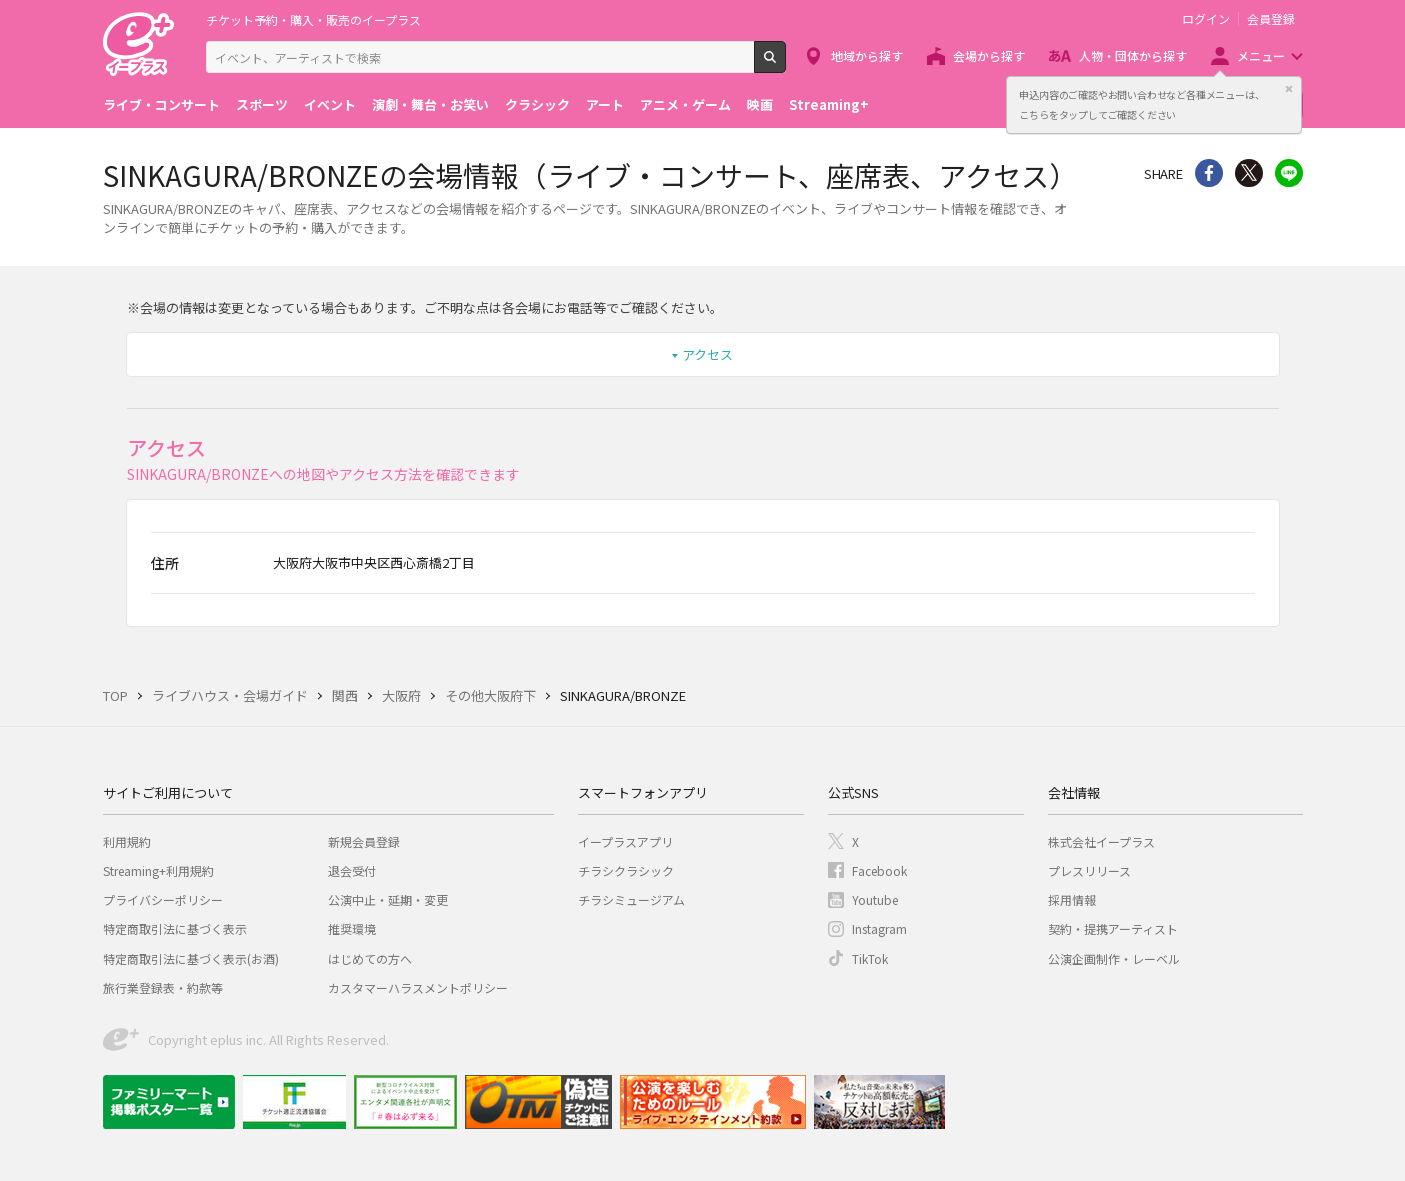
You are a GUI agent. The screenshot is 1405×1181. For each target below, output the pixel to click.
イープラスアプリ (625, 841)
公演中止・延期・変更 (388, 899)
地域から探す (867, 55)
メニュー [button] (1261, 55)
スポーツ (262, 104)
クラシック (537, 104)
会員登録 (1271, 19)
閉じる (1289, 89)
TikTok (870, 958)
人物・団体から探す (1133, 55)
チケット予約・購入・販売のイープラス (313, 19)
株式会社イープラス (1101, 841)
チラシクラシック (626, 870)
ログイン (1206, 19)
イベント (330, 104)
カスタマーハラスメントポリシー (418, 987)
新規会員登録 (364, 841)
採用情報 (1072, 899)
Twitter (1249, 173)
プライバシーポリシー (163, 899)
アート (605, 104)
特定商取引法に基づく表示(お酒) (191, 958)
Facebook (879, 870)
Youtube (875, 899)
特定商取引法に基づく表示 (175, 928)
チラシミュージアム (631, 899)
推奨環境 (352, 928)
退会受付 (352, 870)
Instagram (879, 928)
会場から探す (989, 55)
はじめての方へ (370, 958)
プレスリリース (1089, 870)
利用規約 (127, 841)
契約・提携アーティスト (1113, 928)
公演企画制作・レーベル (1114, 958)
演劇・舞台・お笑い (430, 104)
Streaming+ (829, 104)
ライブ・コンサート (161, 104)
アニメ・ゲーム (685, 104)
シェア (1209, 173)
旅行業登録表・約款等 (163, 987)
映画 (760, 104)
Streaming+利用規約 (158, 870)
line (1289, 173)
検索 (785, 65)
